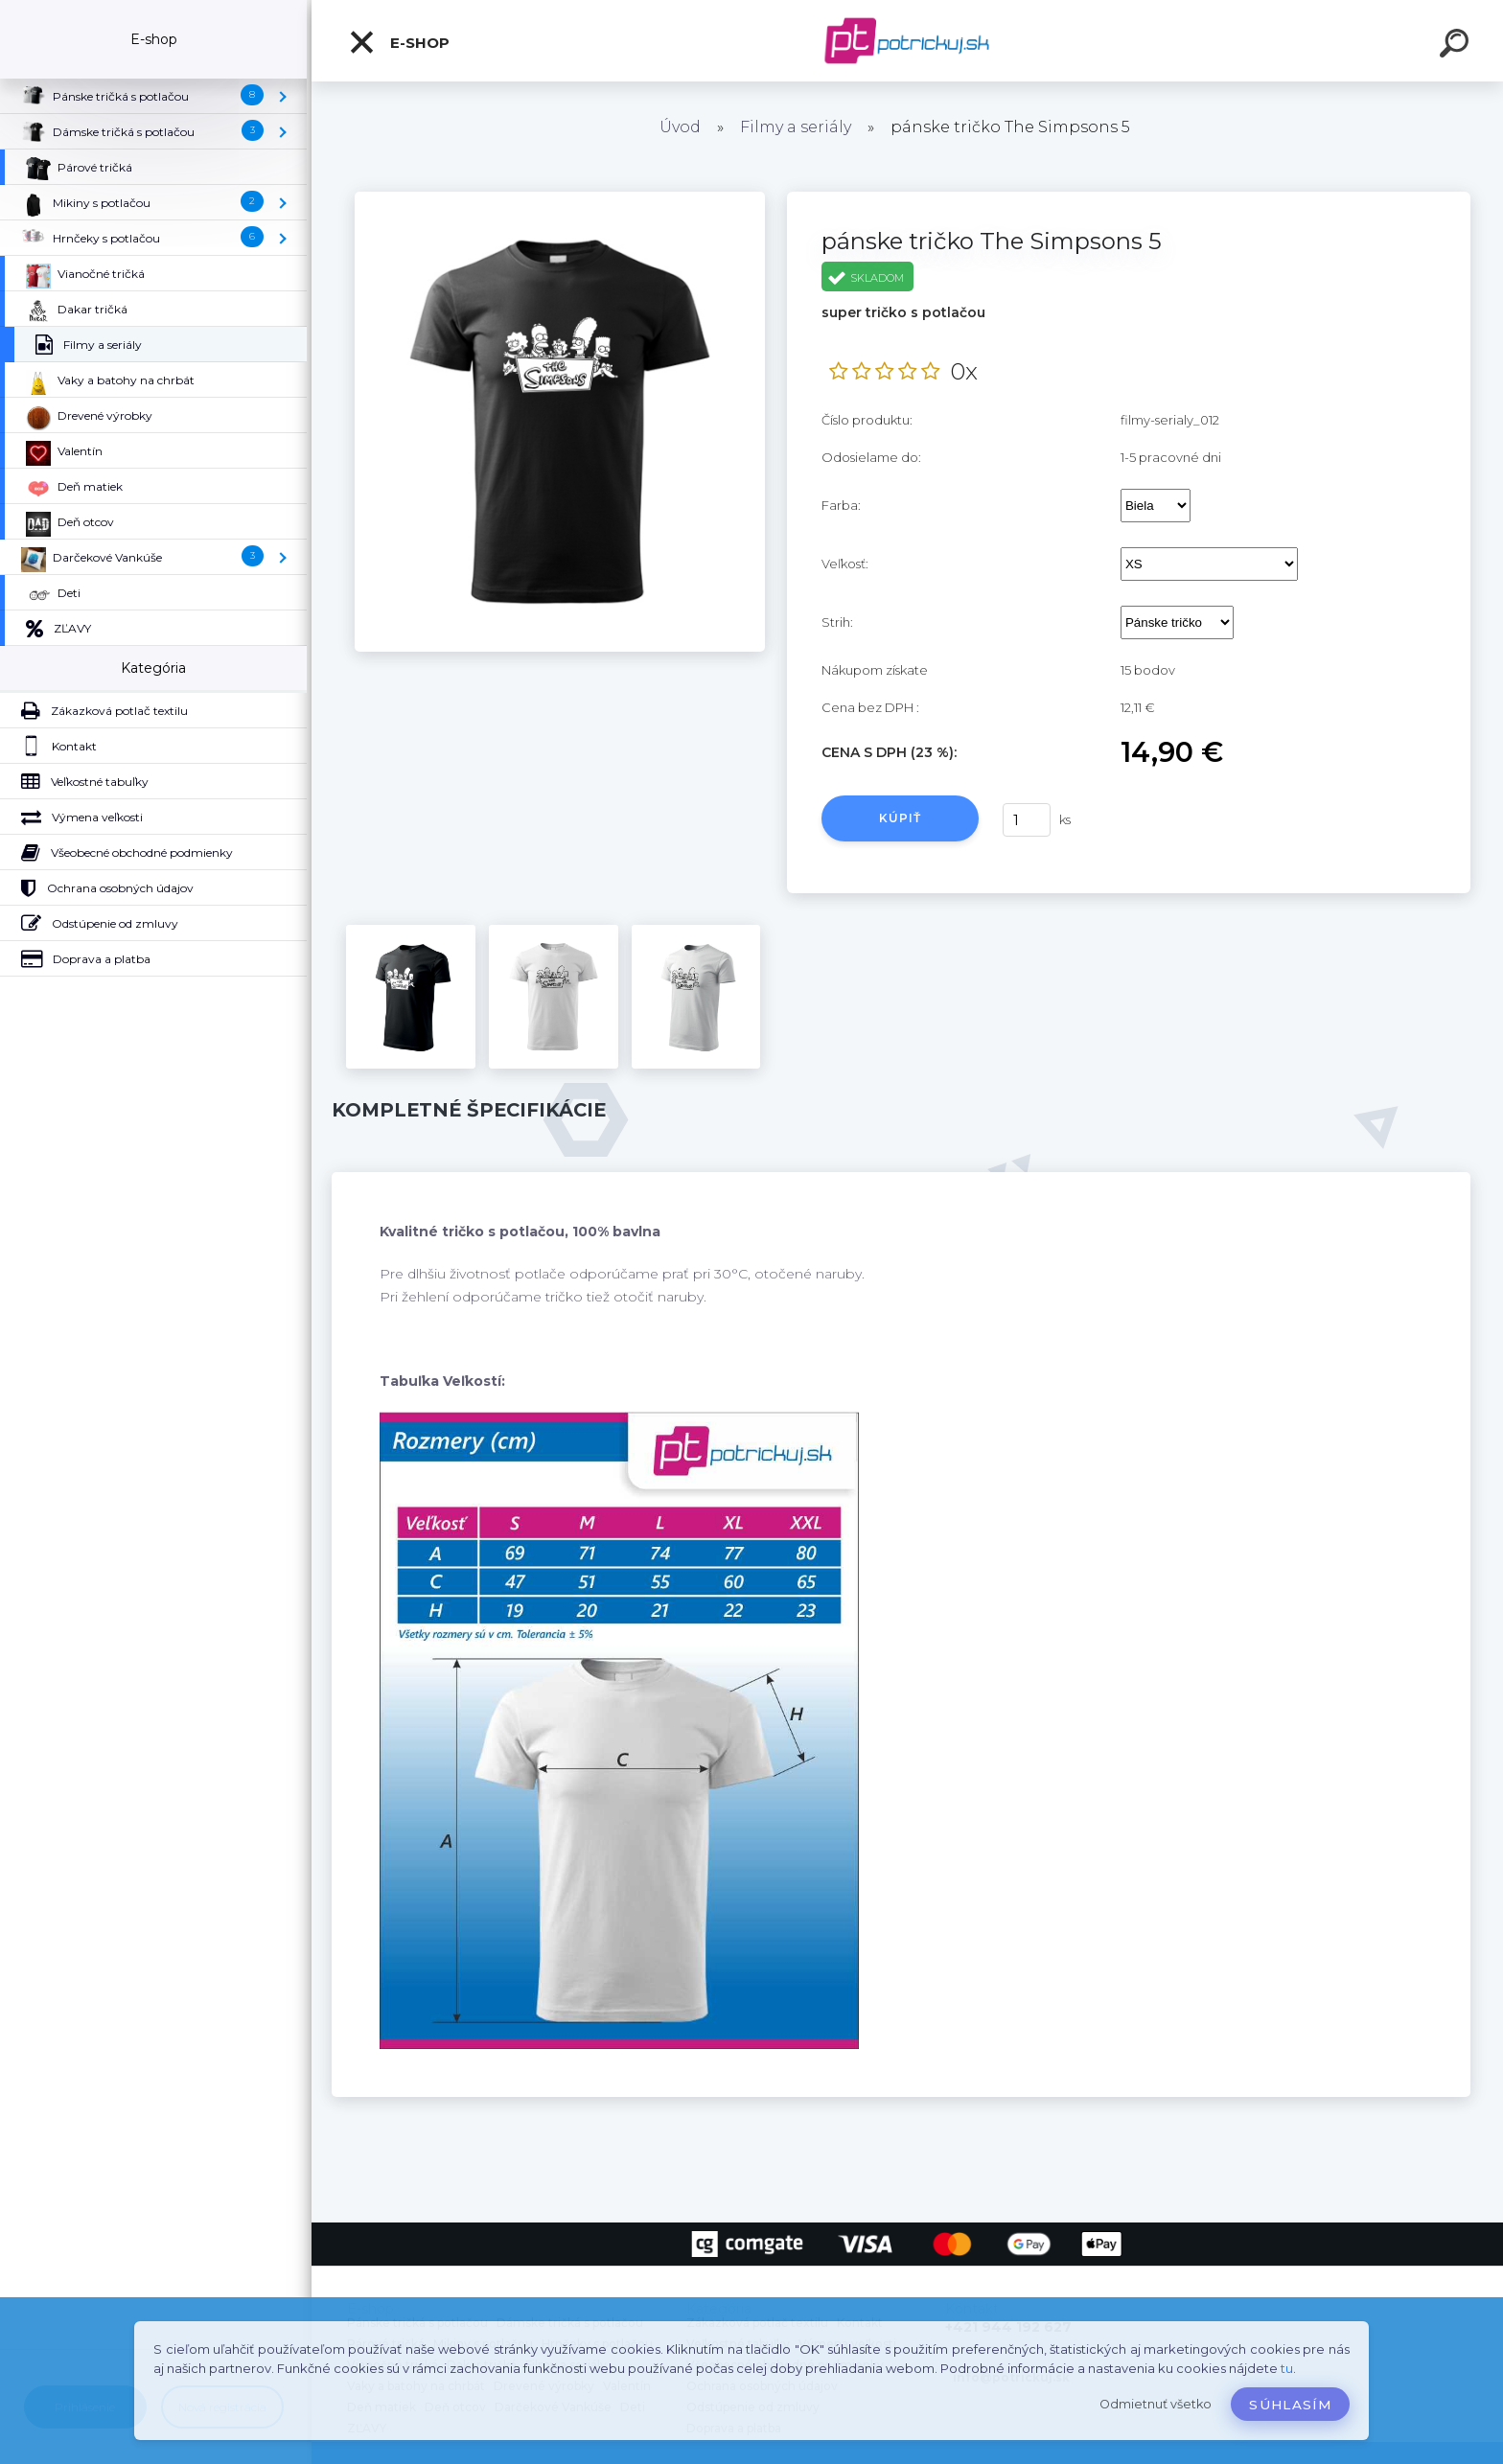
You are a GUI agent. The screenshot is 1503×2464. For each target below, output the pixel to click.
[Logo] (907, 41)
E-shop (399, 42)
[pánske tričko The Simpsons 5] (560, 198)
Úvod (680, 127)
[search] (1457, 46)
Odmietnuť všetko (1155, 2404)
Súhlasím (1290, 2404)
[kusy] (1027, 820)
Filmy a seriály (795, 127)
